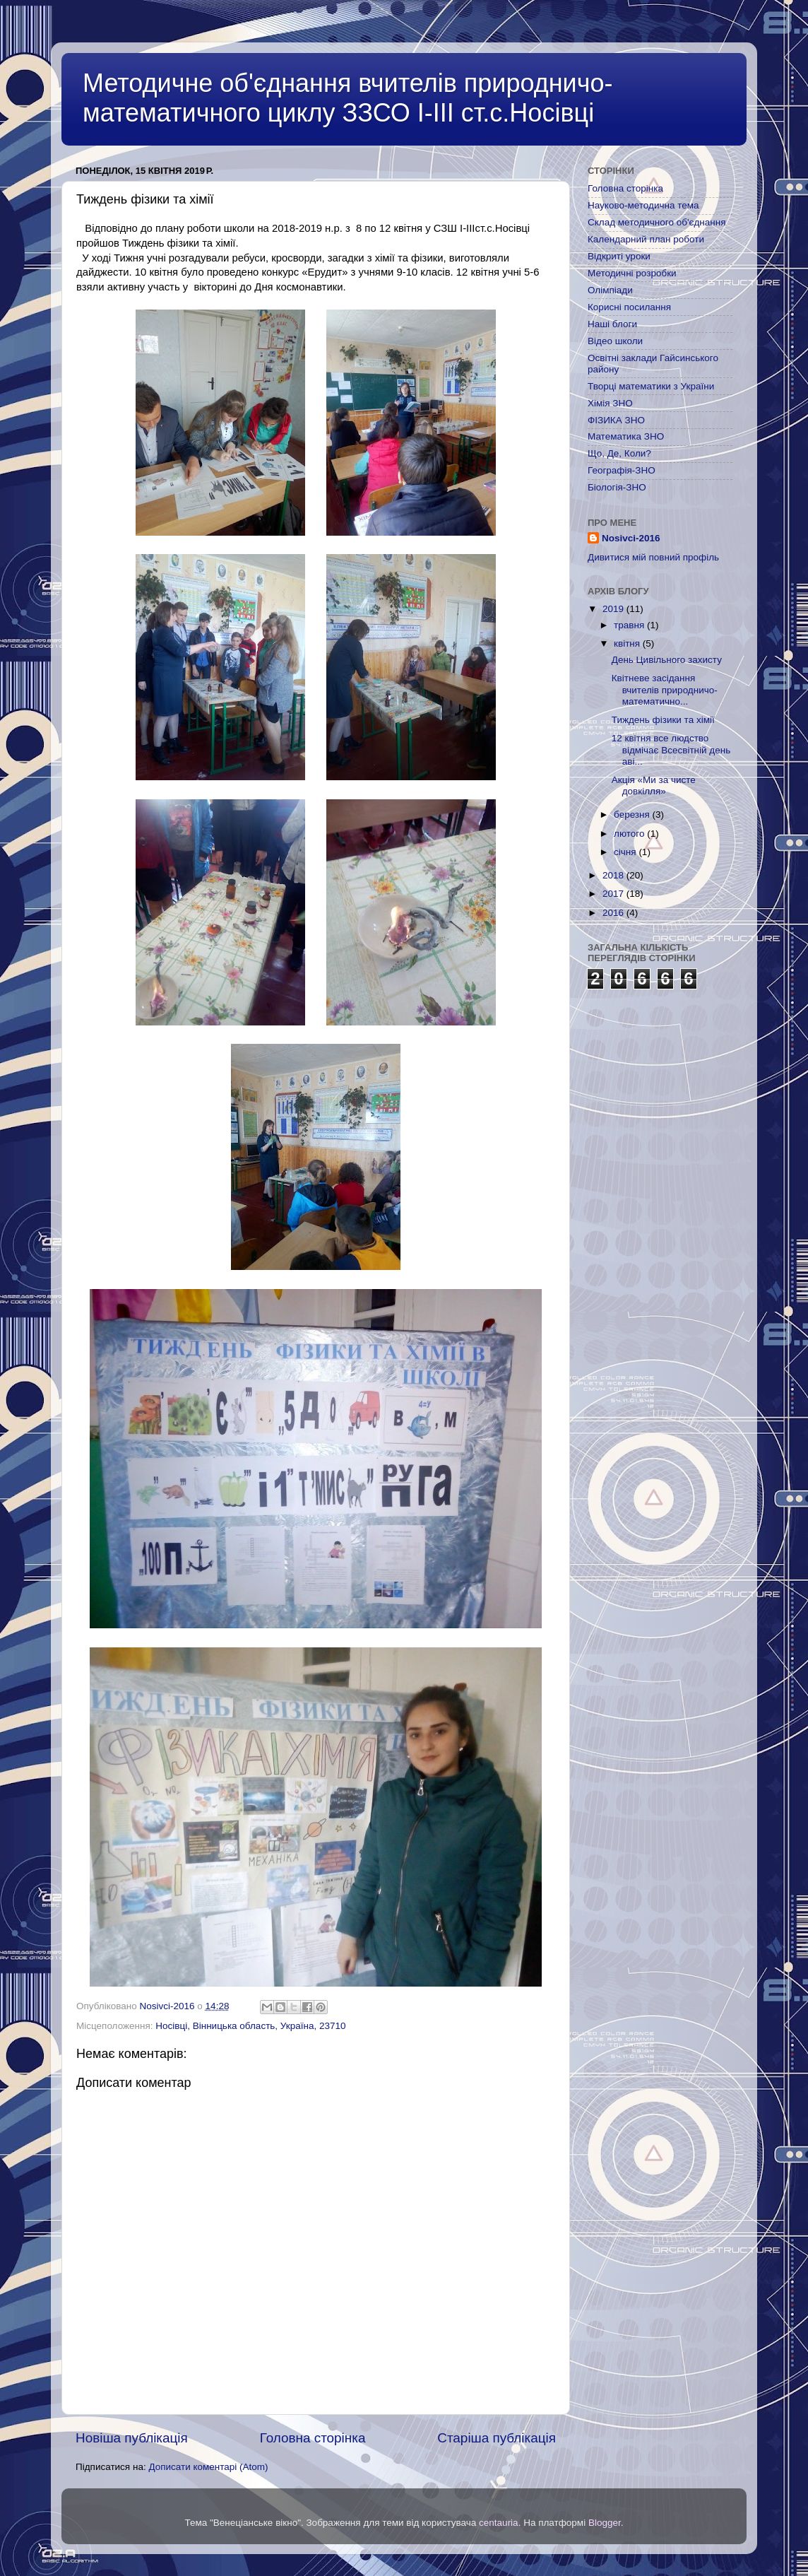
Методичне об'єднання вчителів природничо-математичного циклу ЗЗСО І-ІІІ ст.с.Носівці (347, 98)
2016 (614, 912)
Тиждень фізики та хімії (663, 719)
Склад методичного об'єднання (656, 222)
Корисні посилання (629, 307)
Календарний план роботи (646, 239)
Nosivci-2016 (631, 538)
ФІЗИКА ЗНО (616, 420)
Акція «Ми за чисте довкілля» (654, 785)
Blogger (604, 2522)
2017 (614, 893)
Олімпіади (610, 290)
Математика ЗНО (626, 436)
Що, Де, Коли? (619, 453)
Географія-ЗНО (621, 470)
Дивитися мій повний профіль (653, 557)
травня (630, 625)
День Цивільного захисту (667, 659)
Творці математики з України (651, 386)
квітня (628, 643)
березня (633, 814)
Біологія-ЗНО (617, 487)
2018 (614, 875)
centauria (498, 2522)
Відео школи (615, 341)
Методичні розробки (632, 273)
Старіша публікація (496, 2437)
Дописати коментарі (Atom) (208, 2467)
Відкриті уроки (619, 256)
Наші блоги (612, 324)
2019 (614, 609)
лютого (630, 833)
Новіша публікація (132, 2437)
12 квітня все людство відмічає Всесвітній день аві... (671, 749)
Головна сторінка (313, 2437)
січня (626, 852)
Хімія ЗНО (610, 403)
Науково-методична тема (643, 205)
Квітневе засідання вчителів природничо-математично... (665, 689)
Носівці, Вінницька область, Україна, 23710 (250, 2026)
